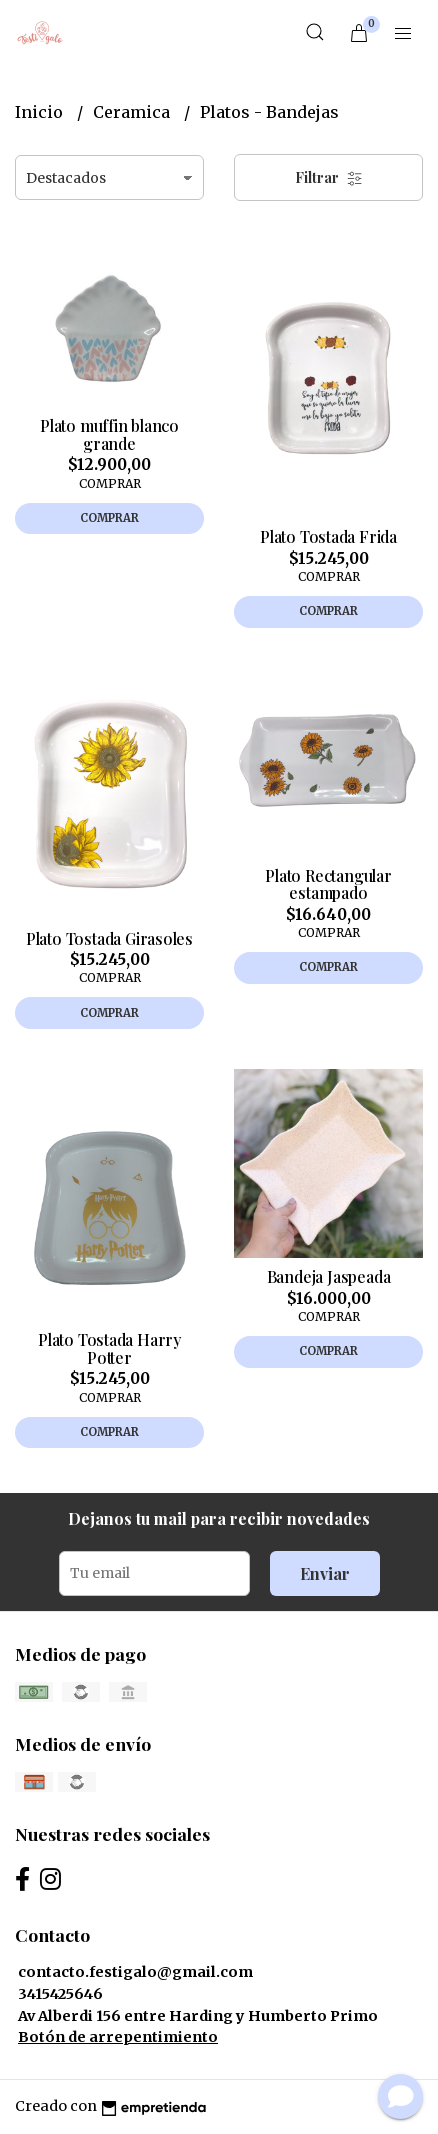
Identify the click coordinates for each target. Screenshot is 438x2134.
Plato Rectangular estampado (328, 884)
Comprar (109, 518)
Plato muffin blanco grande (109, 434)
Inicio (41, 112)
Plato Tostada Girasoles (109, 938)
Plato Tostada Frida (328, 536)
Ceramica (133, 112)
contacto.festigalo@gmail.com (135, 1972)
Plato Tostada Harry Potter (109, 1348)
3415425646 (60, 1994)
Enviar (325, 1573)
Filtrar (329, 177)
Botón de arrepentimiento (118, 2037)
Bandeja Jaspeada (329, 1276)
